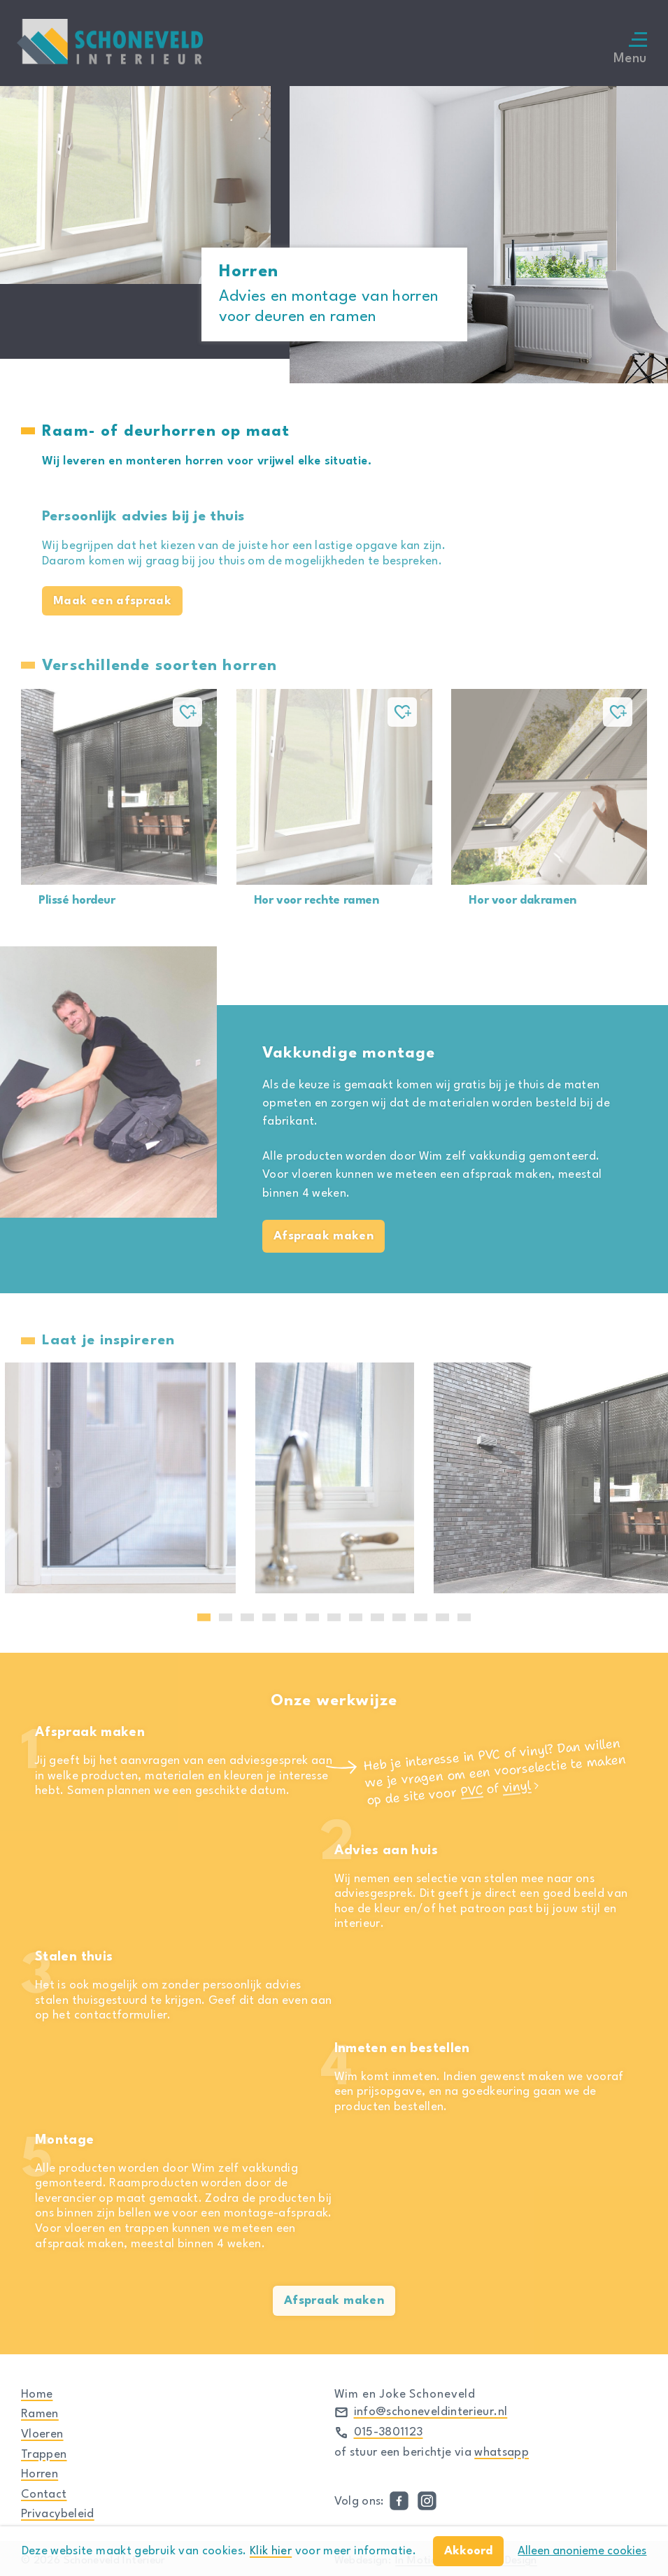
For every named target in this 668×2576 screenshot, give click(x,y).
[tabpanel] (335, 1477)
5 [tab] (290, 1616)
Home (36, 2394)
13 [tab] (464, 1616)
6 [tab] (312, 1616)
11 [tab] (421, 1616)
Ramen (40, 2414)
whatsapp (501, 2452)
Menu (630, 48)
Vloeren (42, 2434)
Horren (39, 2474)
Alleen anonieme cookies (582, 2551)
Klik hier (271, 2551)
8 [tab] (355, 1616)
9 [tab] (377, 1616)
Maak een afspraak (112, 601)
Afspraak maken (323, 1236)
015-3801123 (388, 2432)
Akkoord (468, 2551)
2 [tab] (225, 1616)
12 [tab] (442, 1616)
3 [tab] (247, 1616)
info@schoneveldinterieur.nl (431, 2412)
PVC (472, 1790)
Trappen (44, 2455)
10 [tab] (399, 1616)
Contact (44, 2494)
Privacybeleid (57, 2514)
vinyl (517, 1787)
